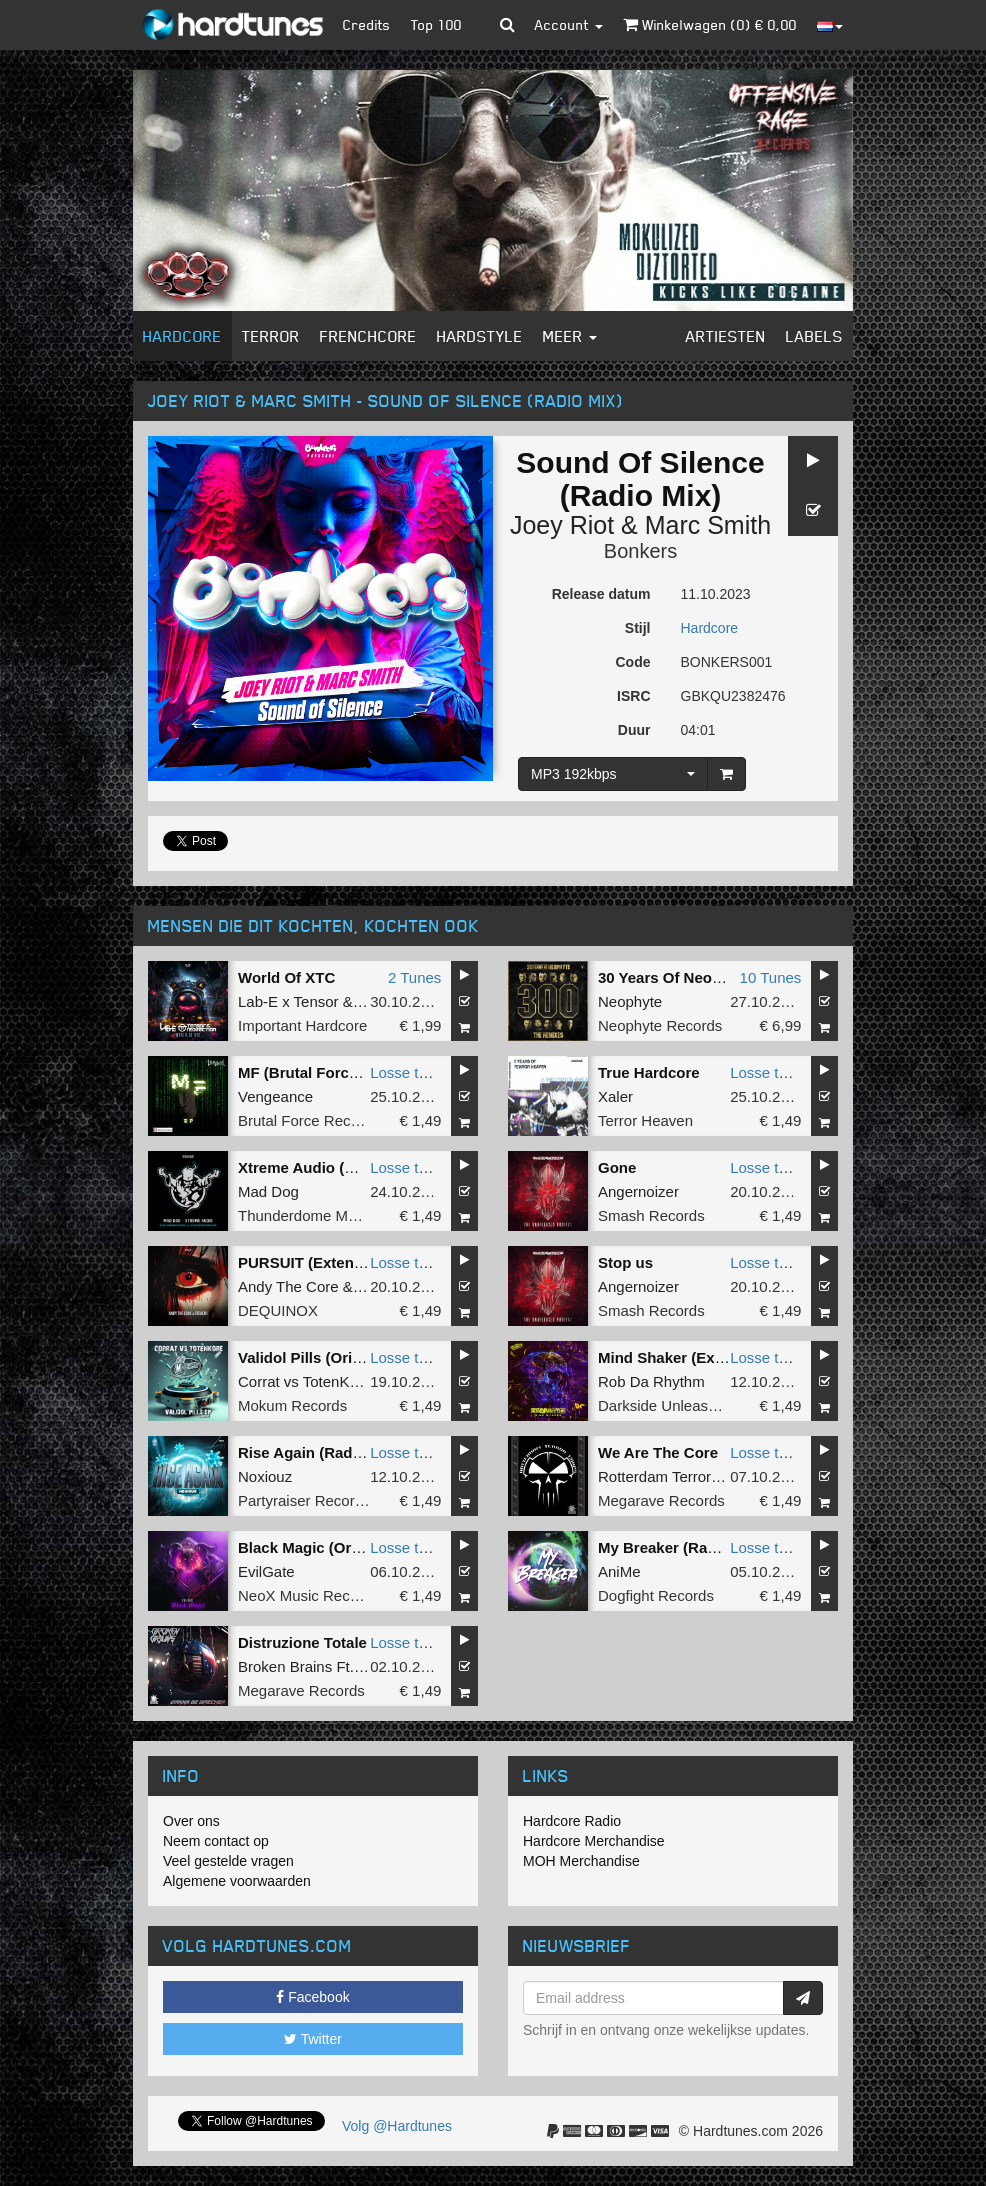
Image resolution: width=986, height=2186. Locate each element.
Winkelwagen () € (710, 24)
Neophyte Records (660, 1025)
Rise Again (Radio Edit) (320, 1452)
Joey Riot (562, 525)
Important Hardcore (302, 1025)
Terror (271, 336)
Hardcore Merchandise (594, 1841)
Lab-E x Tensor (288, 1001)
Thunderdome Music (306, 1215)
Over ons (191, 1821)
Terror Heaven (645, 1120)
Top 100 (436, 24)
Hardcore (182, 336)
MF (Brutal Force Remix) (324, 1072)
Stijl (638, 628)
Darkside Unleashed (665, 1405)
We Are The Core (658, 1452)
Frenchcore (368, 336)
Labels (814, 336)
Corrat (259, 1381)
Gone (617, 1167)
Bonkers (640, 551)
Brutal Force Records (309, 1120)
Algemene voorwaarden (237, 1881)
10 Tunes (771, 977)
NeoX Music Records (308, 1595)
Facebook (312, 1997)
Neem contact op (216, 1841)
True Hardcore (649, 1072)
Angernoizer (638, 1191)
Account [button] (569, 24)
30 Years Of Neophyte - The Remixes (728, 977)
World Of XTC (286, 977)
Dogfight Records (656, 1595)
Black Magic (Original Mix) (331, 1547)
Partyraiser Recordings (314, 1500)
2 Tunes (414, 977)
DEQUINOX (278, 1310)
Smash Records (651, 1215)
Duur (634, 730)
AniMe (619, 1571)
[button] (507, 25)
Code (633, 662)
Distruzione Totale (302, 1642)
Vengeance (275, 1096)
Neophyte (630, 1001)
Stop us (625, 1262)
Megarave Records (661, 1500)
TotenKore (337, 1381)
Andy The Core (288, 1286)
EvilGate (266, 1571)
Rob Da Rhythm (651, 1381)
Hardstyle (480, 336)
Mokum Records (292, 1405)
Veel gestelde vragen (228, 1861)
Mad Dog (268, 1191)
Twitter (313, 2039)
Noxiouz (265, 1476)
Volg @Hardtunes (397, 2126)
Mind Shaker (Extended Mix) (698, 1357)
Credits (367, 24)
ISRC (633, 696)
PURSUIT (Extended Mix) (326, 1262)
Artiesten (726, 336)
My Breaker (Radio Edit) (682, 1547)
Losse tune (406, 1072)
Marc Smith (708, 525)
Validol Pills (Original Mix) (329, 1357)
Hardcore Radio (572, 1821)
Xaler (615, 1096)
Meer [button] (570, 336)
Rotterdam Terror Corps (676, 1476)
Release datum (601, 594)
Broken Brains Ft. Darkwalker (335, 1666)
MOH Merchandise (581, 1861)
